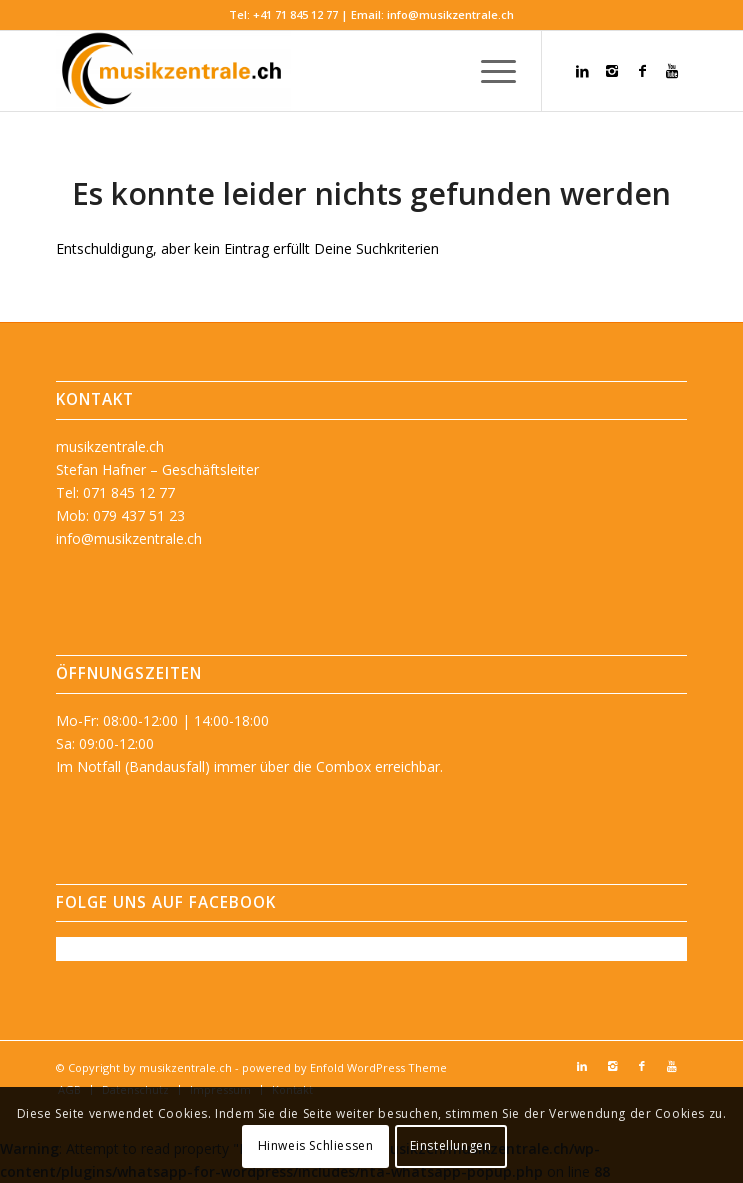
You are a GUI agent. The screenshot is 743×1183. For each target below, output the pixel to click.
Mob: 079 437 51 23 (120, 515)
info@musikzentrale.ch (450, 14)
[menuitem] (488, 71)
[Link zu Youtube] (672, 71)
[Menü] (488, 71)
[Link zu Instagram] (612, 71)
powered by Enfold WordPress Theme (344, 1067)
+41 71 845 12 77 (295, 14)
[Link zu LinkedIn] (582, 71)
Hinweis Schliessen (316, 1145)
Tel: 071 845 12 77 (115, 492)
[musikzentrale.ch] (308, 71)
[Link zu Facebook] (642, 71)
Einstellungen (451, 1145)
